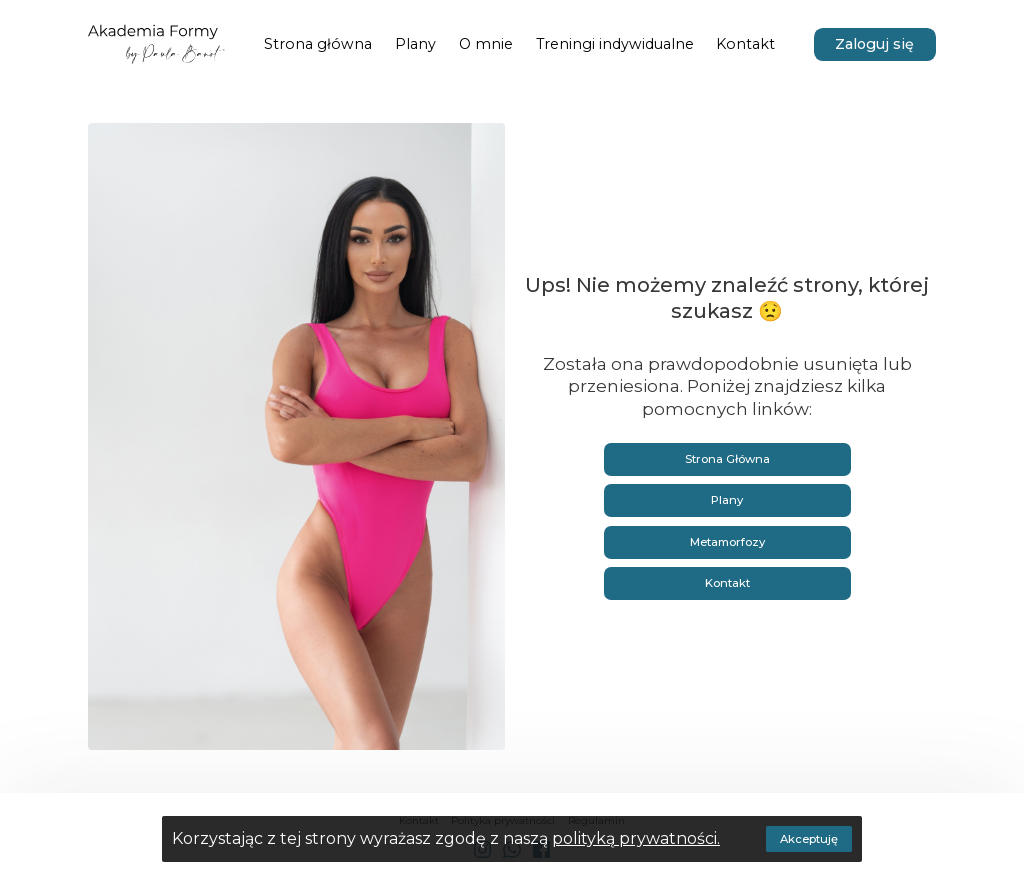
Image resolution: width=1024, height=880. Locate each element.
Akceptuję (809, 839)
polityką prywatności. (636, 838)
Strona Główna (727, 459)
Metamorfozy (727, 542)
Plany (727, 500)
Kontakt (727, 583)
